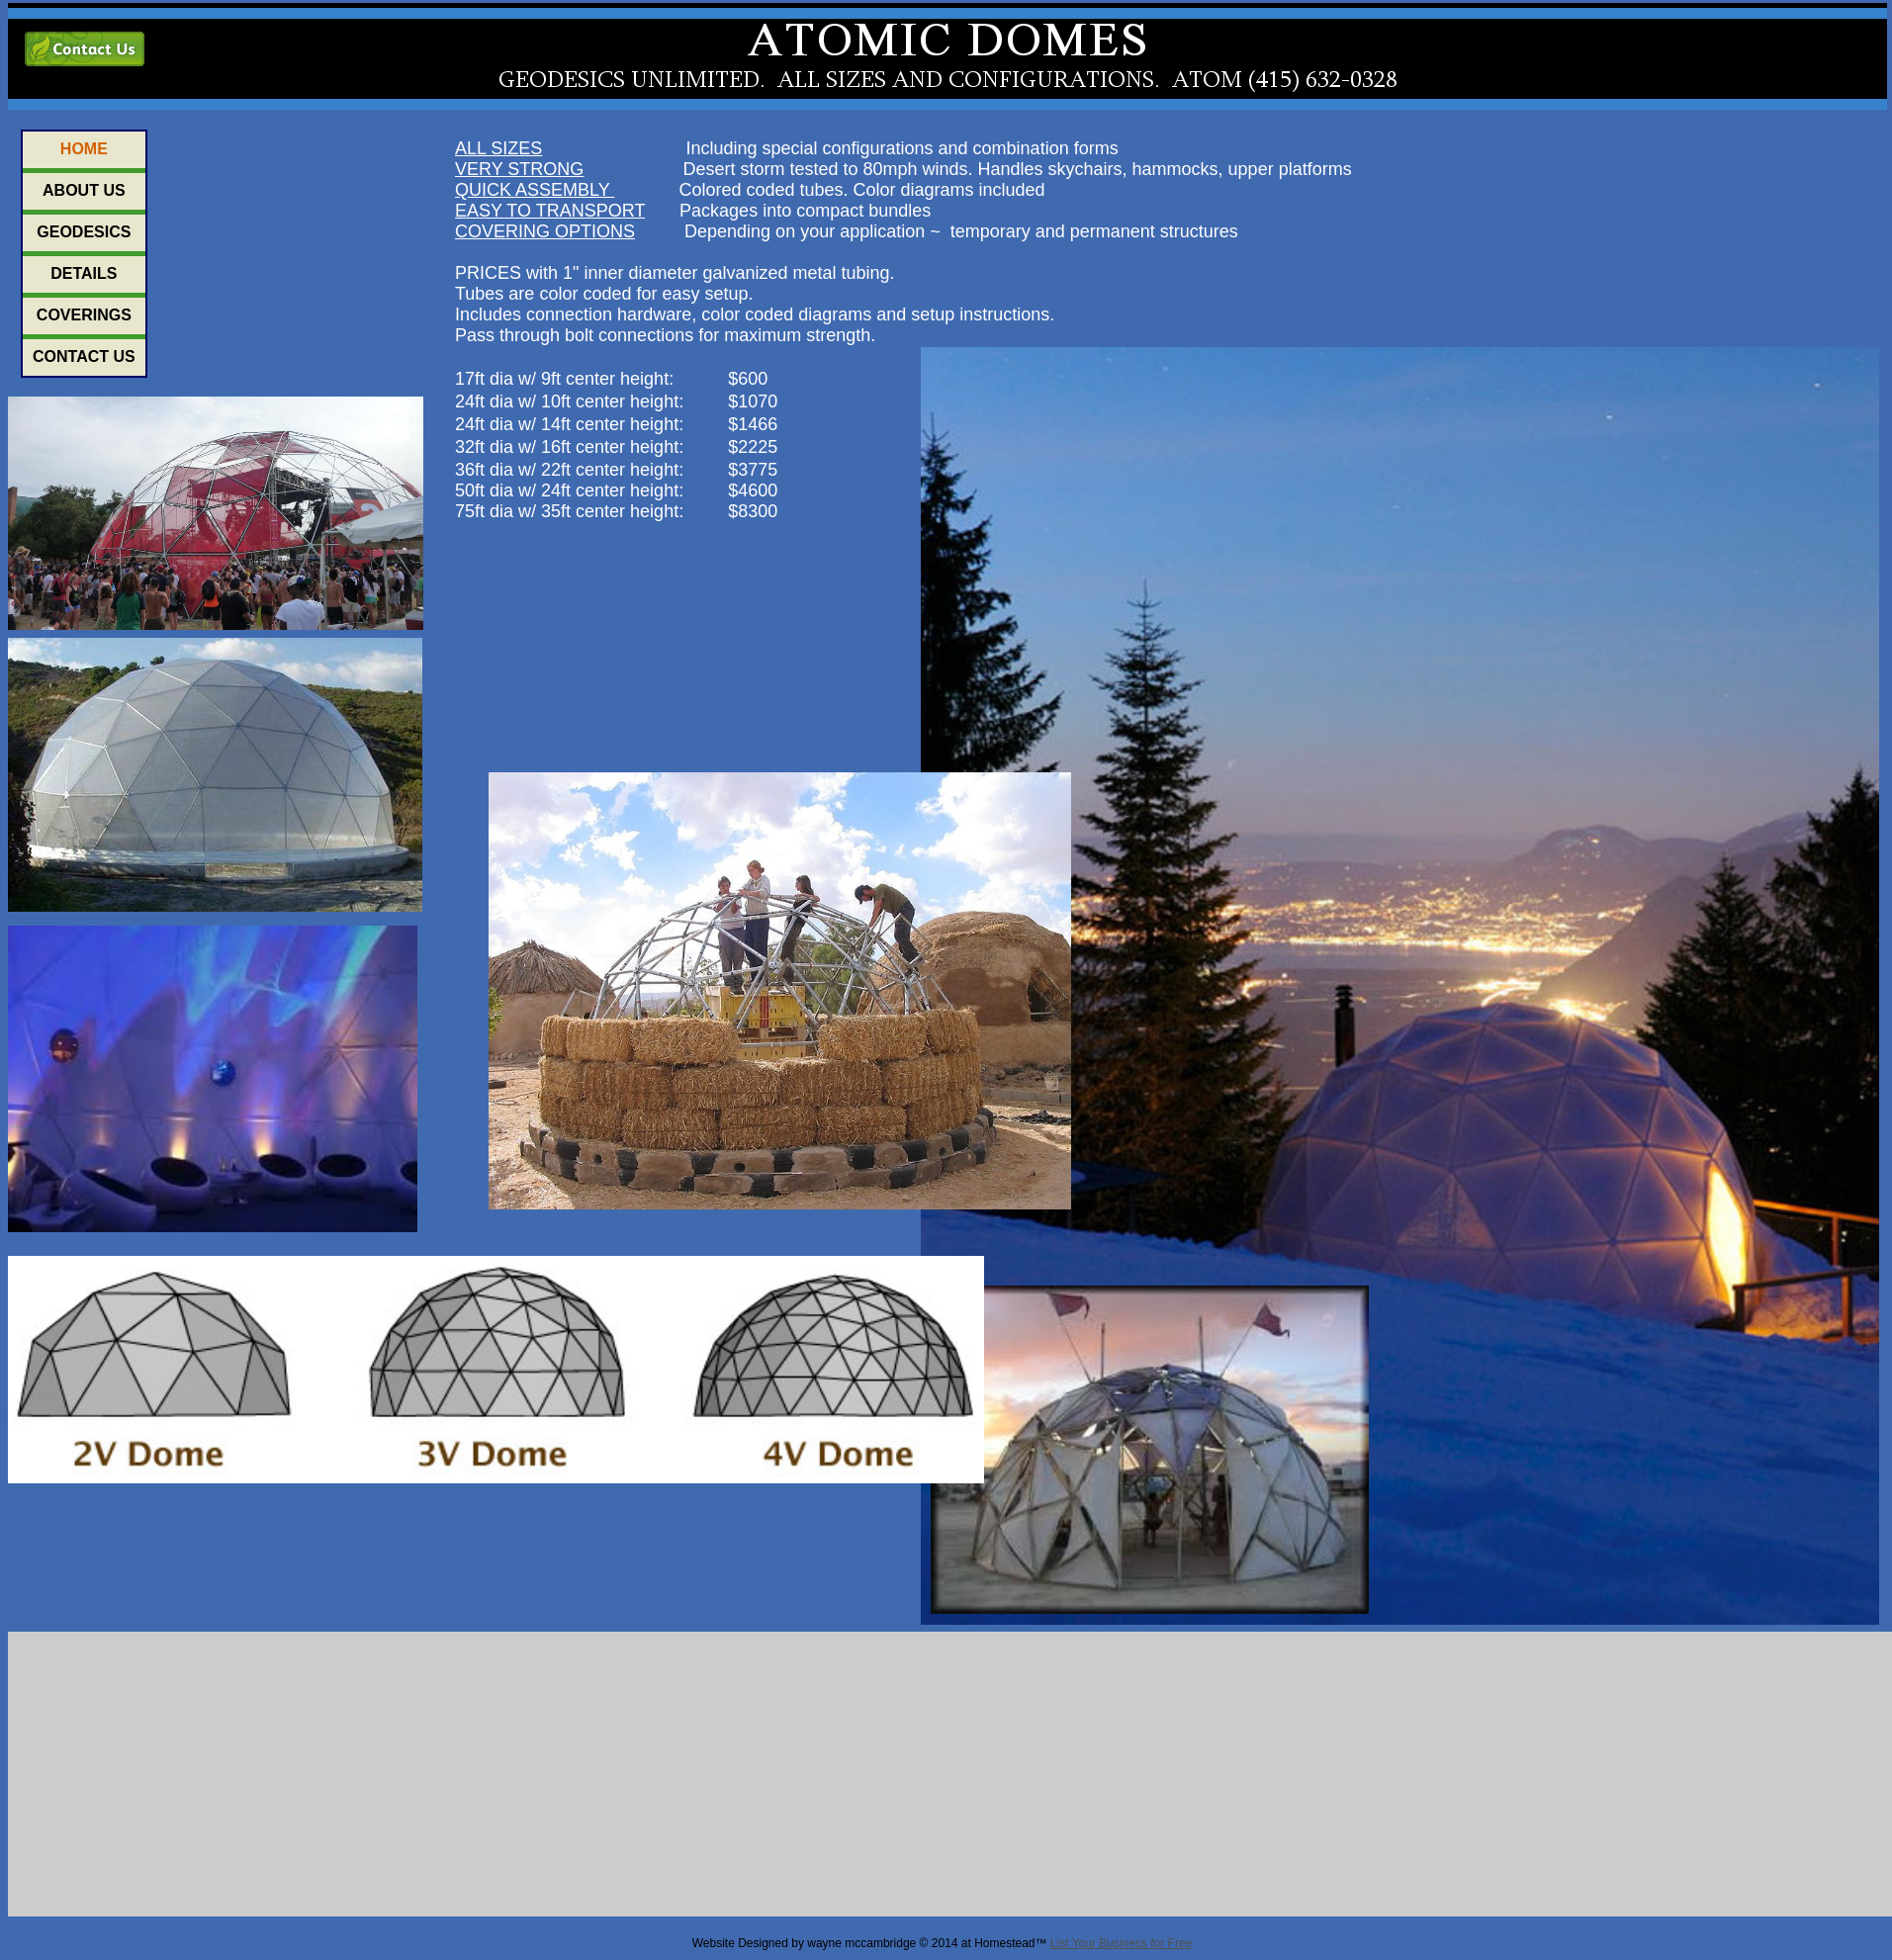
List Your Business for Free (1121, 1943)
